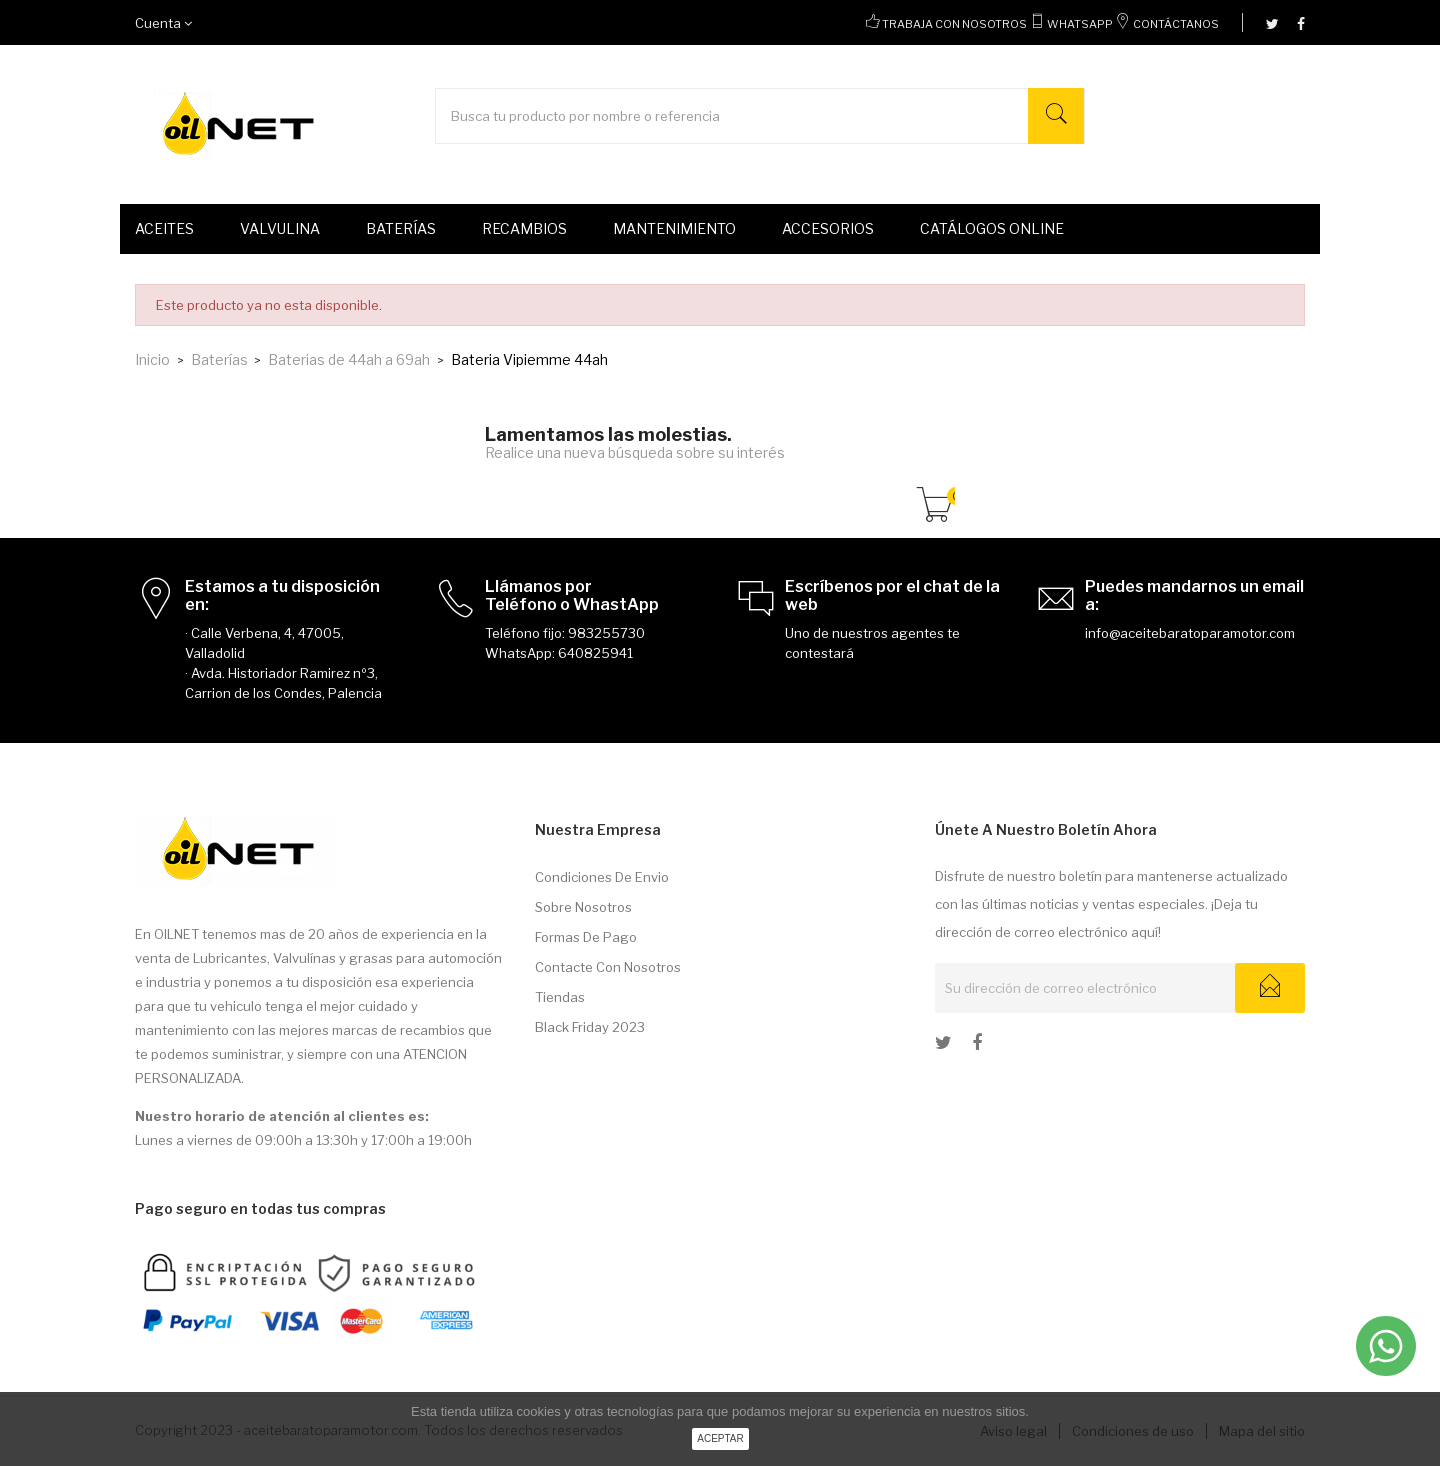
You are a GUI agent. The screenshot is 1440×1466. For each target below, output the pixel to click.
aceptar (720, 1438)
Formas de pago (586, 937)
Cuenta (163, 23)
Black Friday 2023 (590, 1027)
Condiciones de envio (602, 877)
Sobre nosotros (583, 907)
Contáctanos (1176, 24)
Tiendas (560, 997)
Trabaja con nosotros (954, 24)
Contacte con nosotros (608, 967)
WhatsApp (1080, 24)
